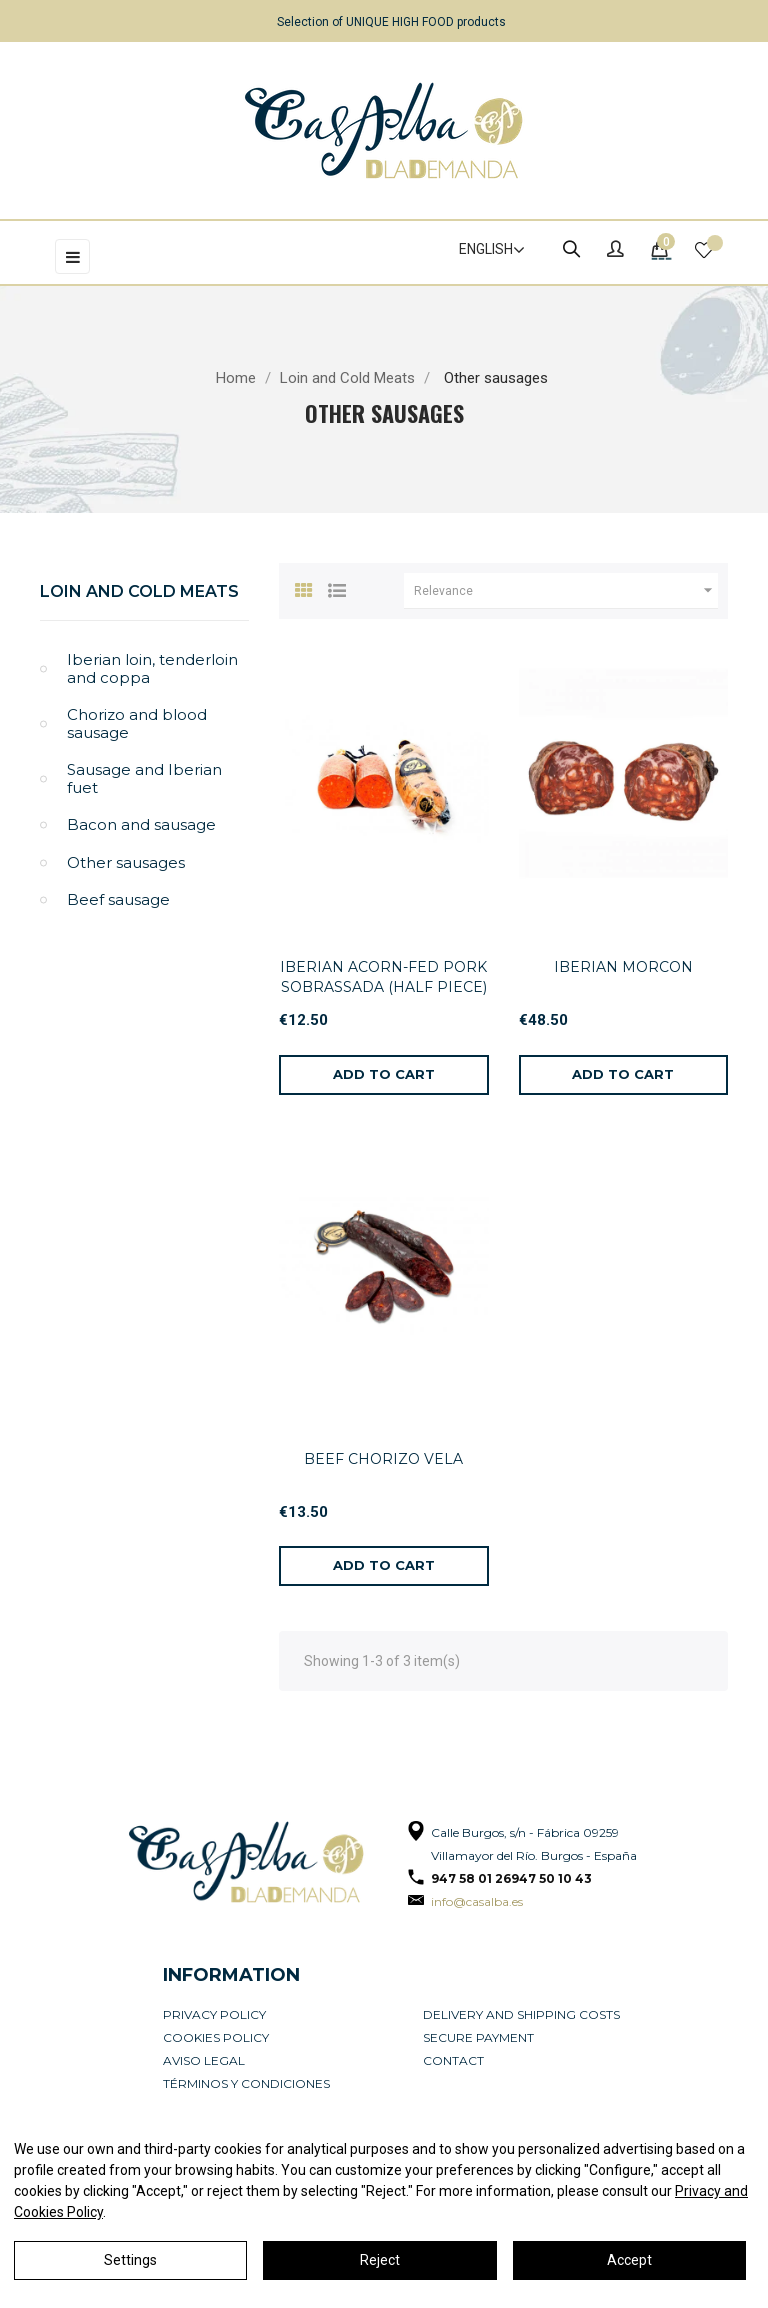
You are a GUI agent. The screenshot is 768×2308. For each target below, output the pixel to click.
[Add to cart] (383, 1075)
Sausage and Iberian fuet (144, 778)
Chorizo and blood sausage (137, 723)
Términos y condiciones (246, 2083)
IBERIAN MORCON (623, 967)
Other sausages (126, 862)
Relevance (566, 591)
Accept (629, 2260)
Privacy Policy (214, 2014)
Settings (130, 2260)
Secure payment (478, 2037)
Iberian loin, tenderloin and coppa (152, 668)
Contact (453, 2060)
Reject (380, 2260)
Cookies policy (216, 2037)
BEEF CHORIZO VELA (383, 1459)
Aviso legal (204, 2060)
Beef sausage (118, 899)
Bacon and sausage (141, 824)
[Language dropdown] (483, 250)
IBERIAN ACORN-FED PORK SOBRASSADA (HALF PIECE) (383, 977)
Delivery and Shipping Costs (521, 2014)
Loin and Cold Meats (139, 591)
